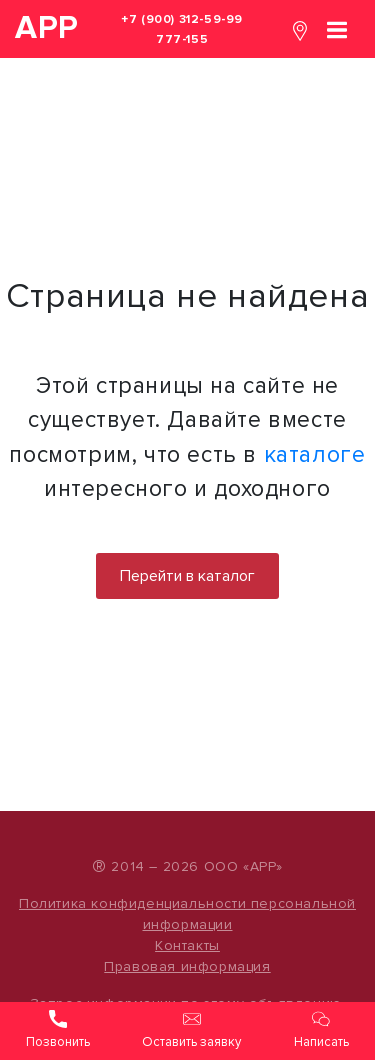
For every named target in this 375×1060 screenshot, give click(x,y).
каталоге (315, 455)
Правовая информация (187, 966)
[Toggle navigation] (337, 28)
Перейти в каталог (187, 576)
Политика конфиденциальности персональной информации (187, 914)
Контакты (187, 945)
